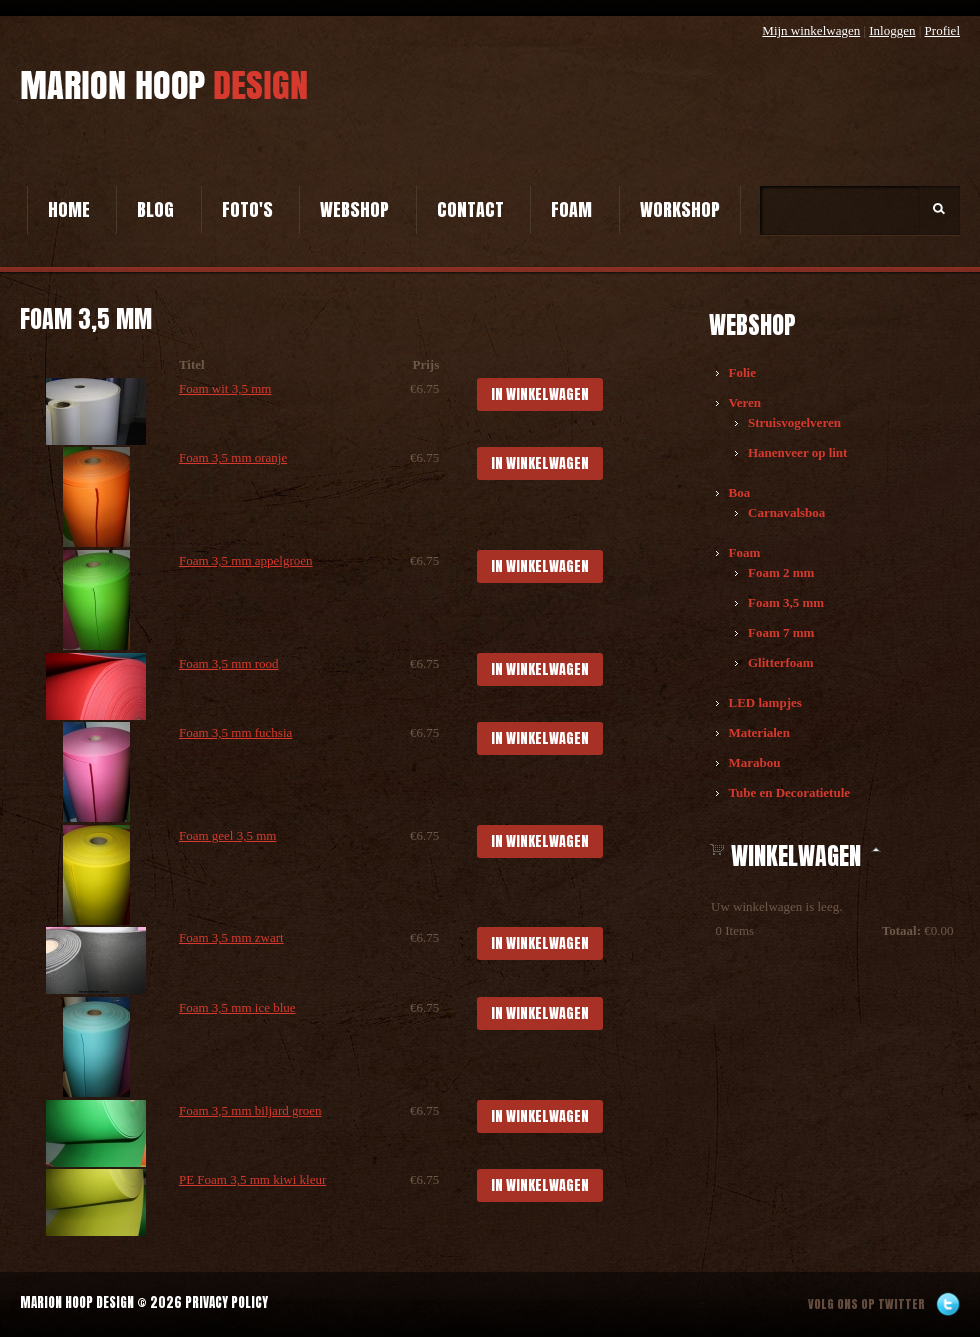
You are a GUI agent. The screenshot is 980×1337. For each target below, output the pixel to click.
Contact (470, 209)
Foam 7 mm (781, 632)
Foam (571, 209)
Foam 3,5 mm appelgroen (246, 560)
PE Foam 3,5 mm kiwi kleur (252, 1179)
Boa (740, 492)
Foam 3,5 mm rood (229, 663)
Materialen (759, 732)
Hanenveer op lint (797, 452)
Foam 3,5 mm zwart (231, 937)
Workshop (680, 209)
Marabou (755, 762)
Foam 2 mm (781, 572)
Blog (155, 209)
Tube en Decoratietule (790, 792)
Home (69, 209)
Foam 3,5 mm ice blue (237, 1007)
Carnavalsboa (786, 512)
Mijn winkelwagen (811, 30)
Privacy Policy (226, 1302)
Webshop (354, 209)
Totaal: (901, 930)
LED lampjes (765, 702)
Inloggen (892, 30)
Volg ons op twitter (866, 1304)
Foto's (247, 209)
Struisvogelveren (794, 422)
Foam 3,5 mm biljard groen (250, 1110)
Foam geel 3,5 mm (228, 835)
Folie (742, 372)
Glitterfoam (781, 662)
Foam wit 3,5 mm (225, 388)
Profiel (942, 30)
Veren (745, 402)
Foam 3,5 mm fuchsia (235, 732)
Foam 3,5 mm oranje (233, 457)
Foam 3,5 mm (786, 602)
